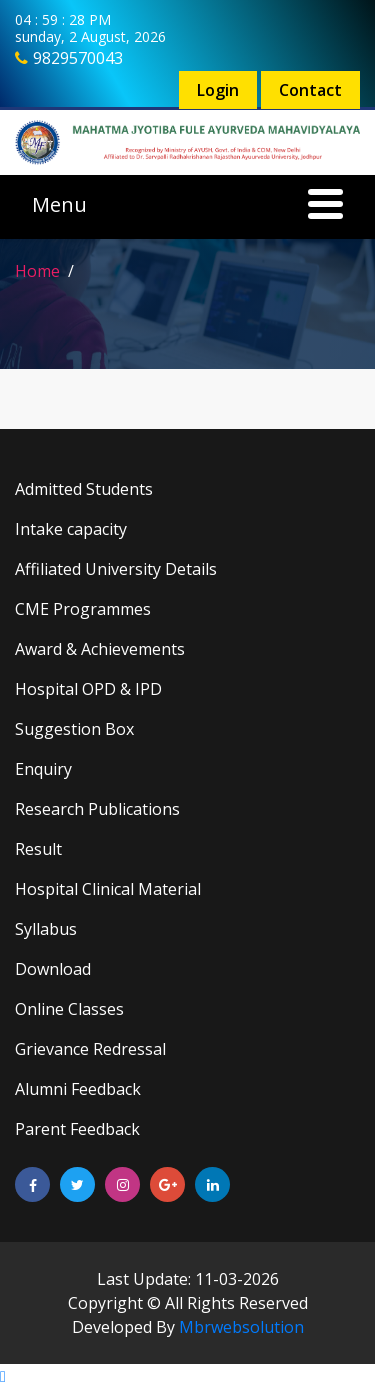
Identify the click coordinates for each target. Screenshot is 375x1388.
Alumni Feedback (78, 1089)
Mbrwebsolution (241, 1327)
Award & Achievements (100, 649)
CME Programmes (83, 609)
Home (37, 271)
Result (38, 849)
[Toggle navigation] (187, 207)
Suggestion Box (74, 729)
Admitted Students (84, 489)
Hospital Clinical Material (108, 889)
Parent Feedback (77, 1129)
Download (53, 969)
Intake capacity (71, 529)
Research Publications (97, 809)
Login (218, 90)
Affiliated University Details (116, 569)
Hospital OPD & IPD (88, 689)
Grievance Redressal (90, 1049)
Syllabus (46, 929)
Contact (310, 90)
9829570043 (78, 58)
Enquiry (43, 769)
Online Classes (69, 1009)
